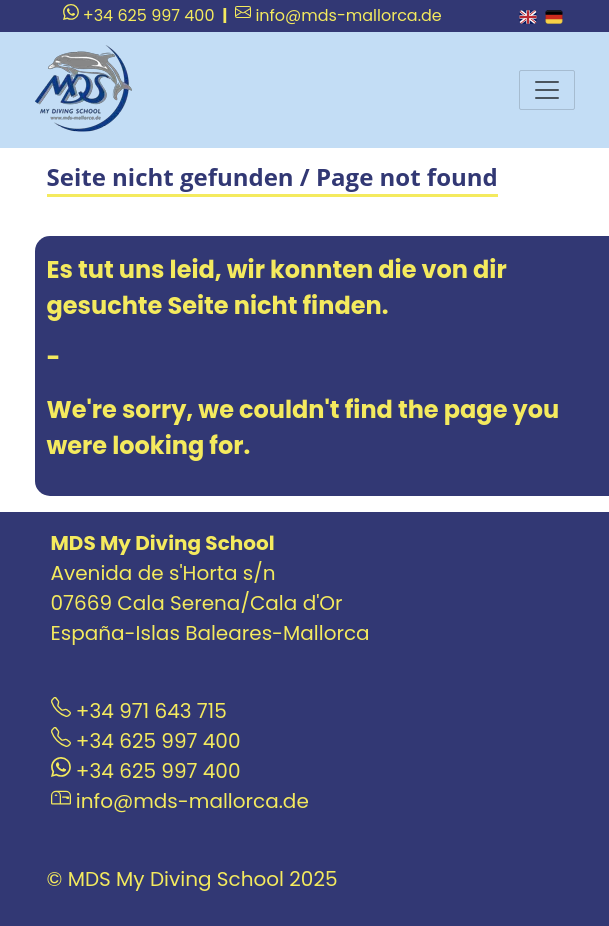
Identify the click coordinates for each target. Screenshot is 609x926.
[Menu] (547, 90)
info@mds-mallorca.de (338, 15)
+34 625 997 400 (139, 15)
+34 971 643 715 (139, 711)
